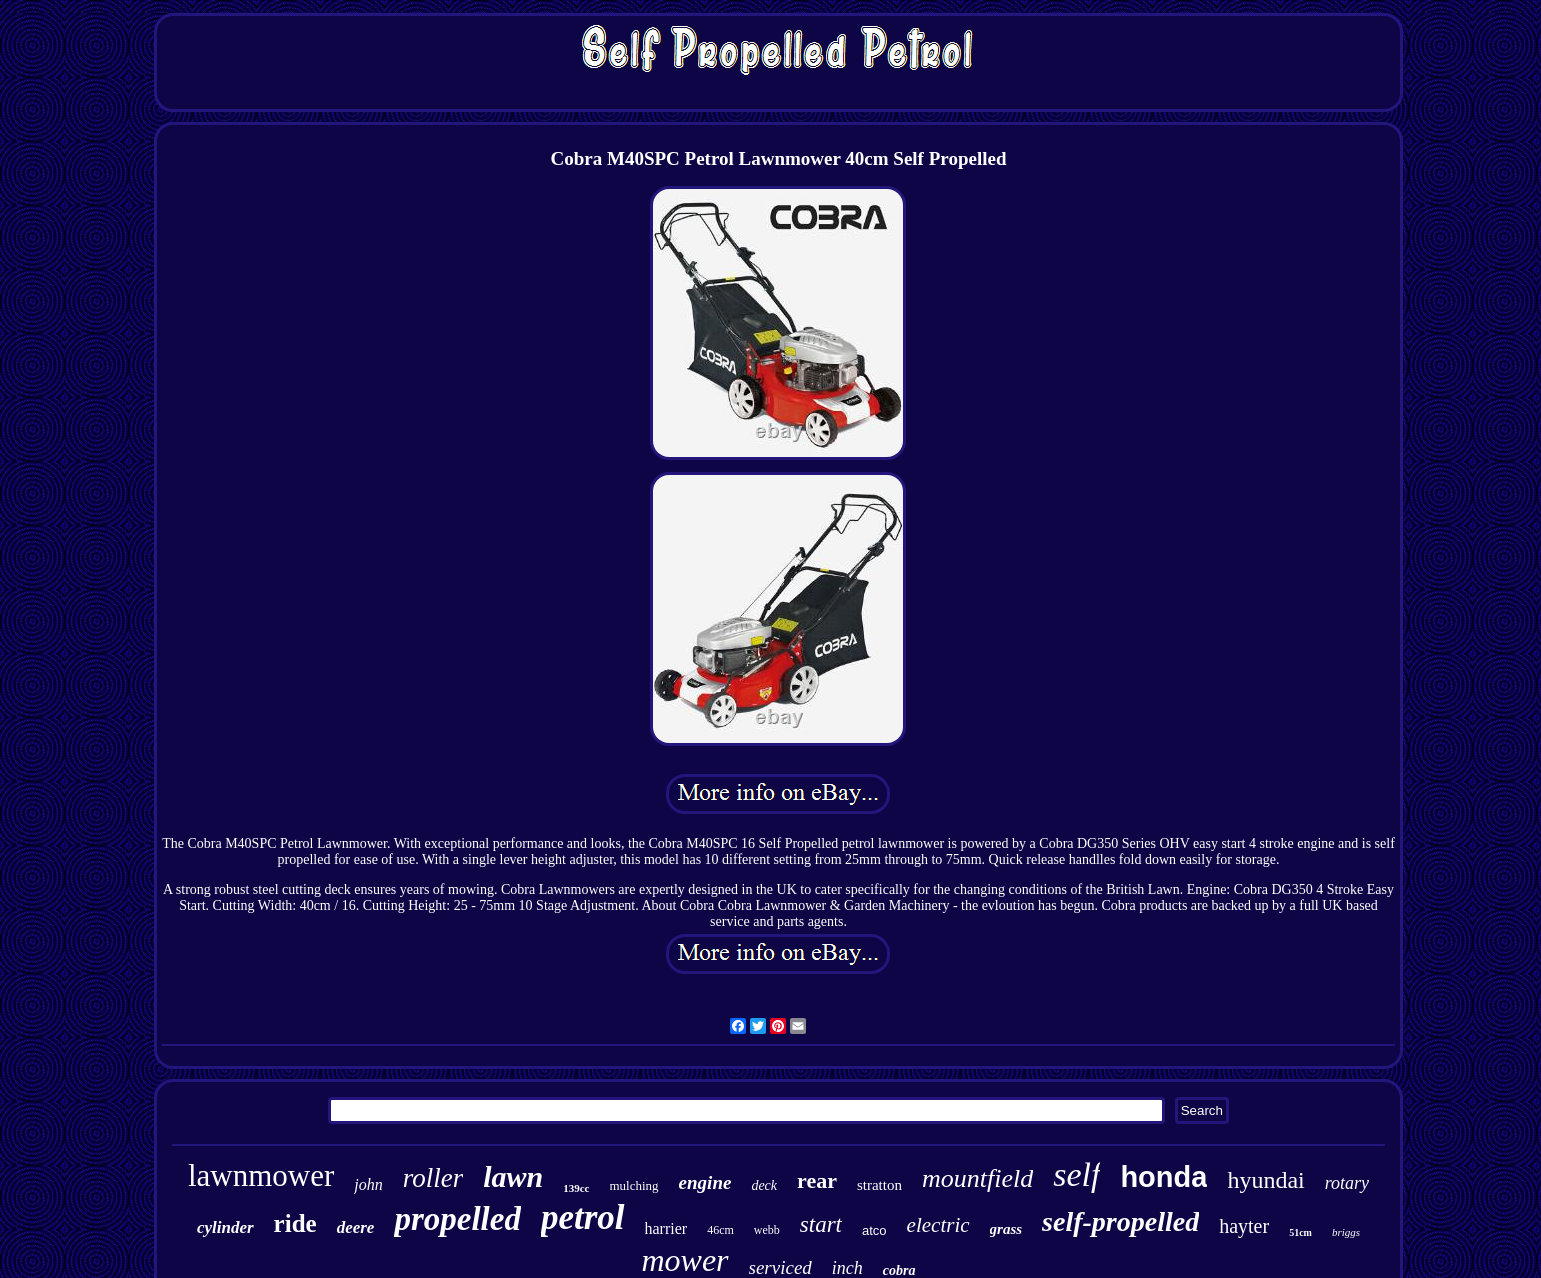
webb (767, 1230)
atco (874, 1230)
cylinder (225, 1227)
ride (295, 1223)
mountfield (977, 1178)
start (821, 1224)
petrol (583, 1217)
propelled (457, 1219)
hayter (1244, 1226)
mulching (634, 1185)
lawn (513, 1176)
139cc (576, 1188)
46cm (720, 1230)
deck (764, 1185)
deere (356, 1227)
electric (938, 1225)
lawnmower (261, 1175)
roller (433, 1178)
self (1076, 1174)
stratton (879, 1185)
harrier (666, 1228)
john (368, 1184)
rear (817, 1180)
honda (1163, 1177)
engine (705, 1182)
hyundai (1265, 1180)
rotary (1347, 1183)
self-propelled (1120, 1221)
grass (1006, 1229)
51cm (1300, 1232)
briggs (1346, 1232)
